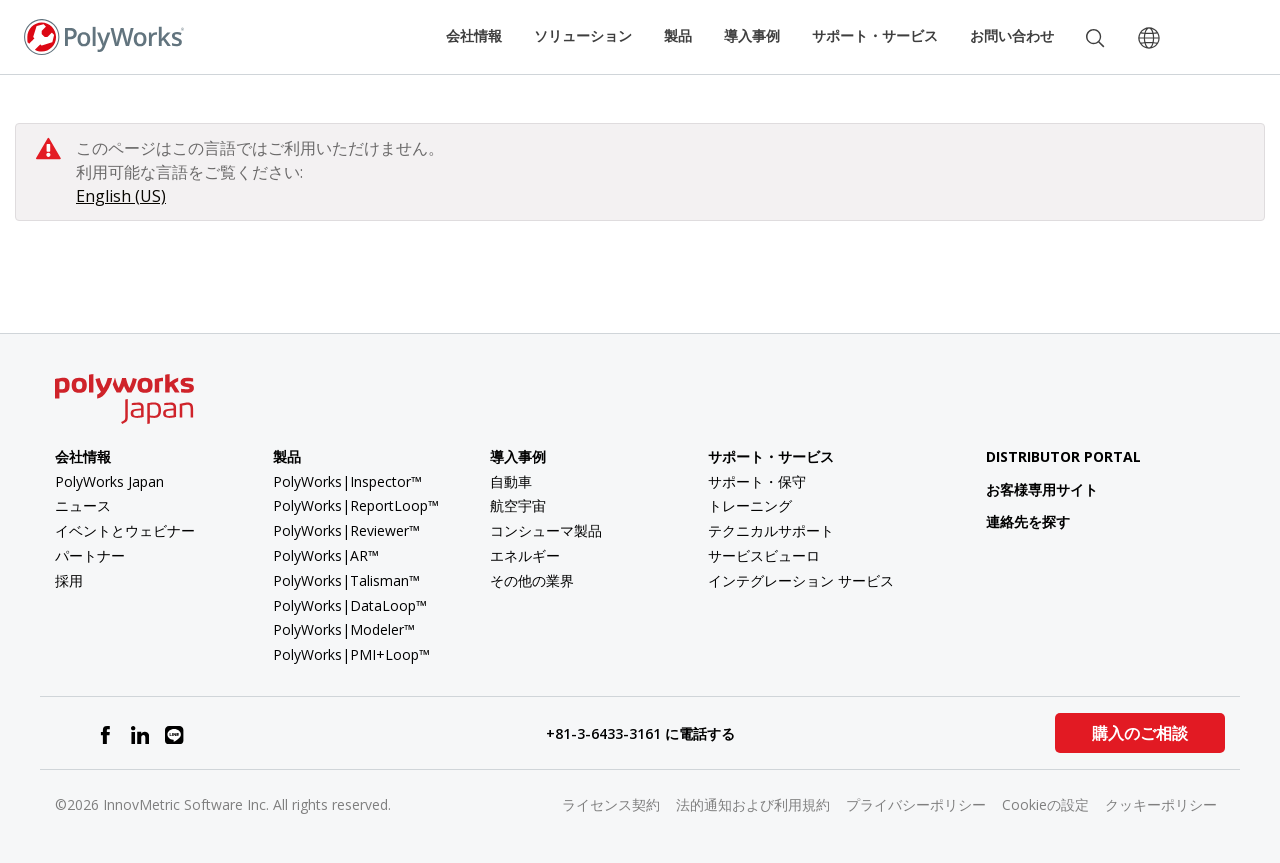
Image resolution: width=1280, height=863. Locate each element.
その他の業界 (532, 580)
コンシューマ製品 (546, 530)
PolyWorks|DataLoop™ (350, 605)
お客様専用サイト (1026, 489)
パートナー (90, 555)
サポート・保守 (757, 481)
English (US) (121, 196)
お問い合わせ (1012, 35)
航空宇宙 (518, 505)
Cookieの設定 (1045, 804)
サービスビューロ (764, 555)
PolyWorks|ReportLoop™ (356, 505)
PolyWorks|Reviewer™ (346, 530)
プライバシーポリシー (916, 804)
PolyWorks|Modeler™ (344, 629)
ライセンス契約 (611, 804)
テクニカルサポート (771, 530)
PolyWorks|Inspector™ (347, 481)
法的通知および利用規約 (753, 804)
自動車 (511, 481)
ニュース (83, 505)
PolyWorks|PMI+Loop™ (351, 654)
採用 (69, 580)
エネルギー (525, 555)
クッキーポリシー (1161, 804)
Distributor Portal (1063, 456)
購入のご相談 (1140, 733)
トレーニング (750, 505)
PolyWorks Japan (109, 481)
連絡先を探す (1012, 521)
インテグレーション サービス (801, 580)
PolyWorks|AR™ (326, 555)
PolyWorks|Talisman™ (346, 580)
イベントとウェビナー (125, 530)
